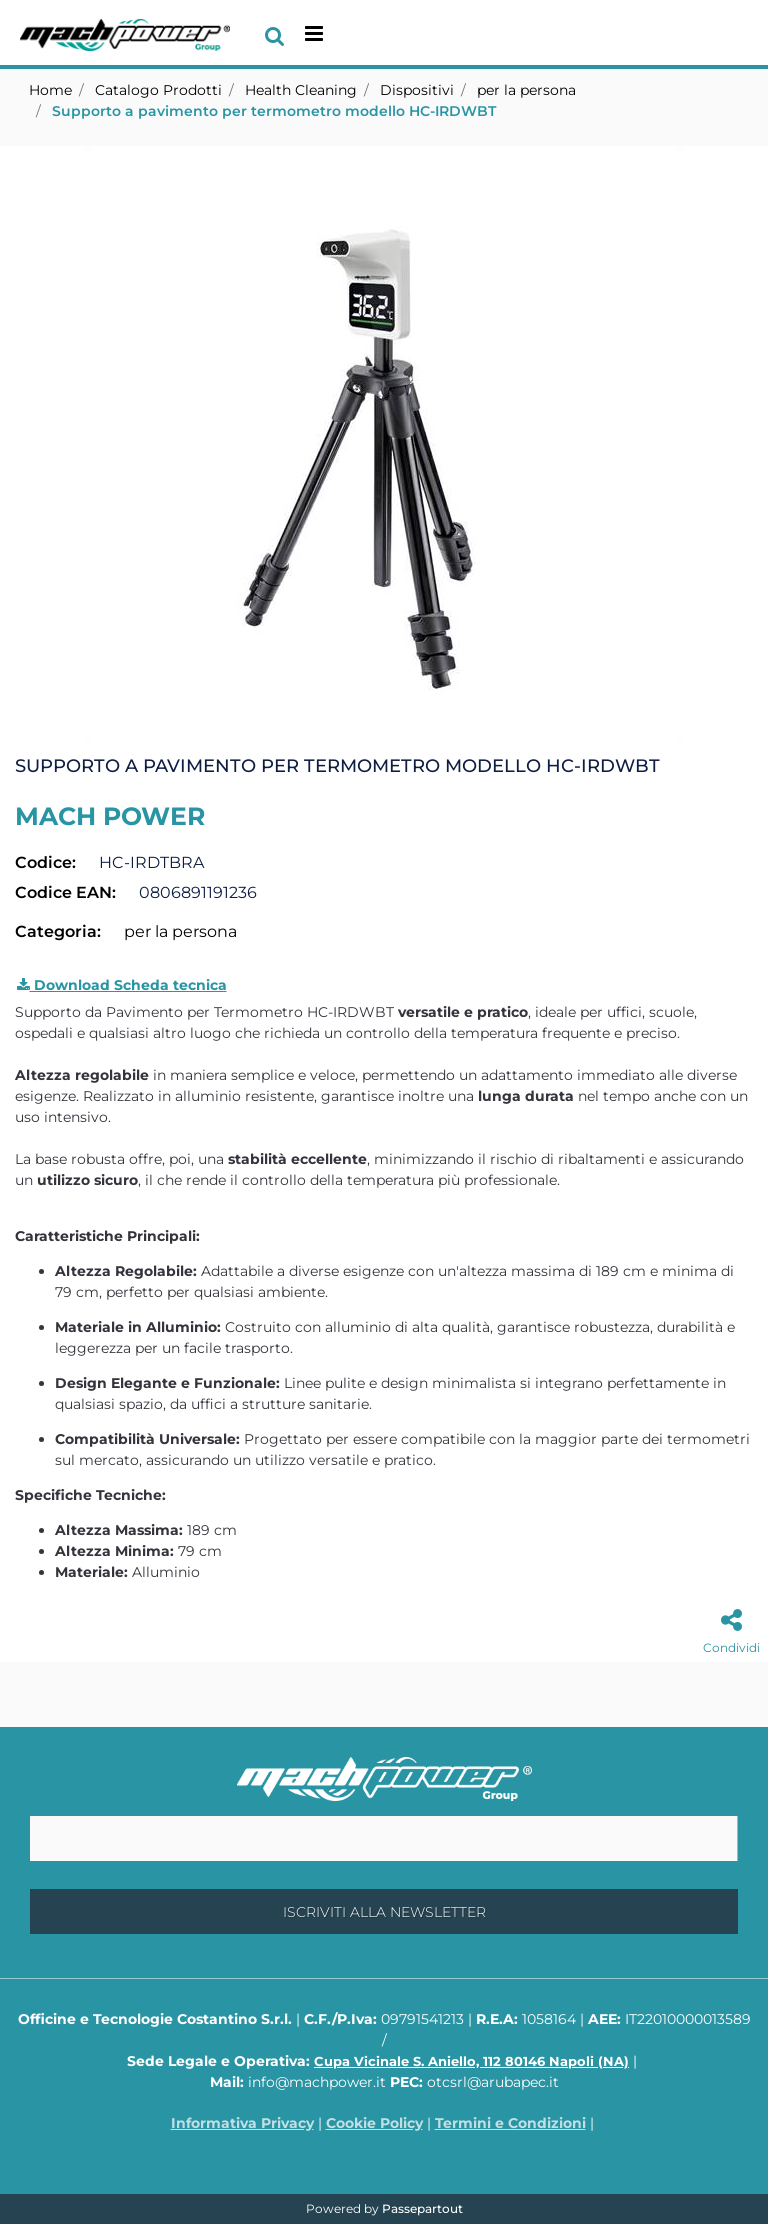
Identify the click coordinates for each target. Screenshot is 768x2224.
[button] (384, 445)
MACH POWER (110, 816)
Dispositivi (417, 90)
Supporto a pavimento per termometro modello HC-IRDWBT (274, 111)
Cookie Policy (374, 2123)
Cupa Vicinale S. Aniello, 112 (471, 2061)
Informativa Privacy (242, 2123)
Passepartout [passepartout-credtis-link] (422, 2208)
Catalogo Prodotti (158, 90)
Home (50, 90)
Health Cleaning (301, 90)
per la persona (526, 90)
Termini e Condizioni (510, 2123)
